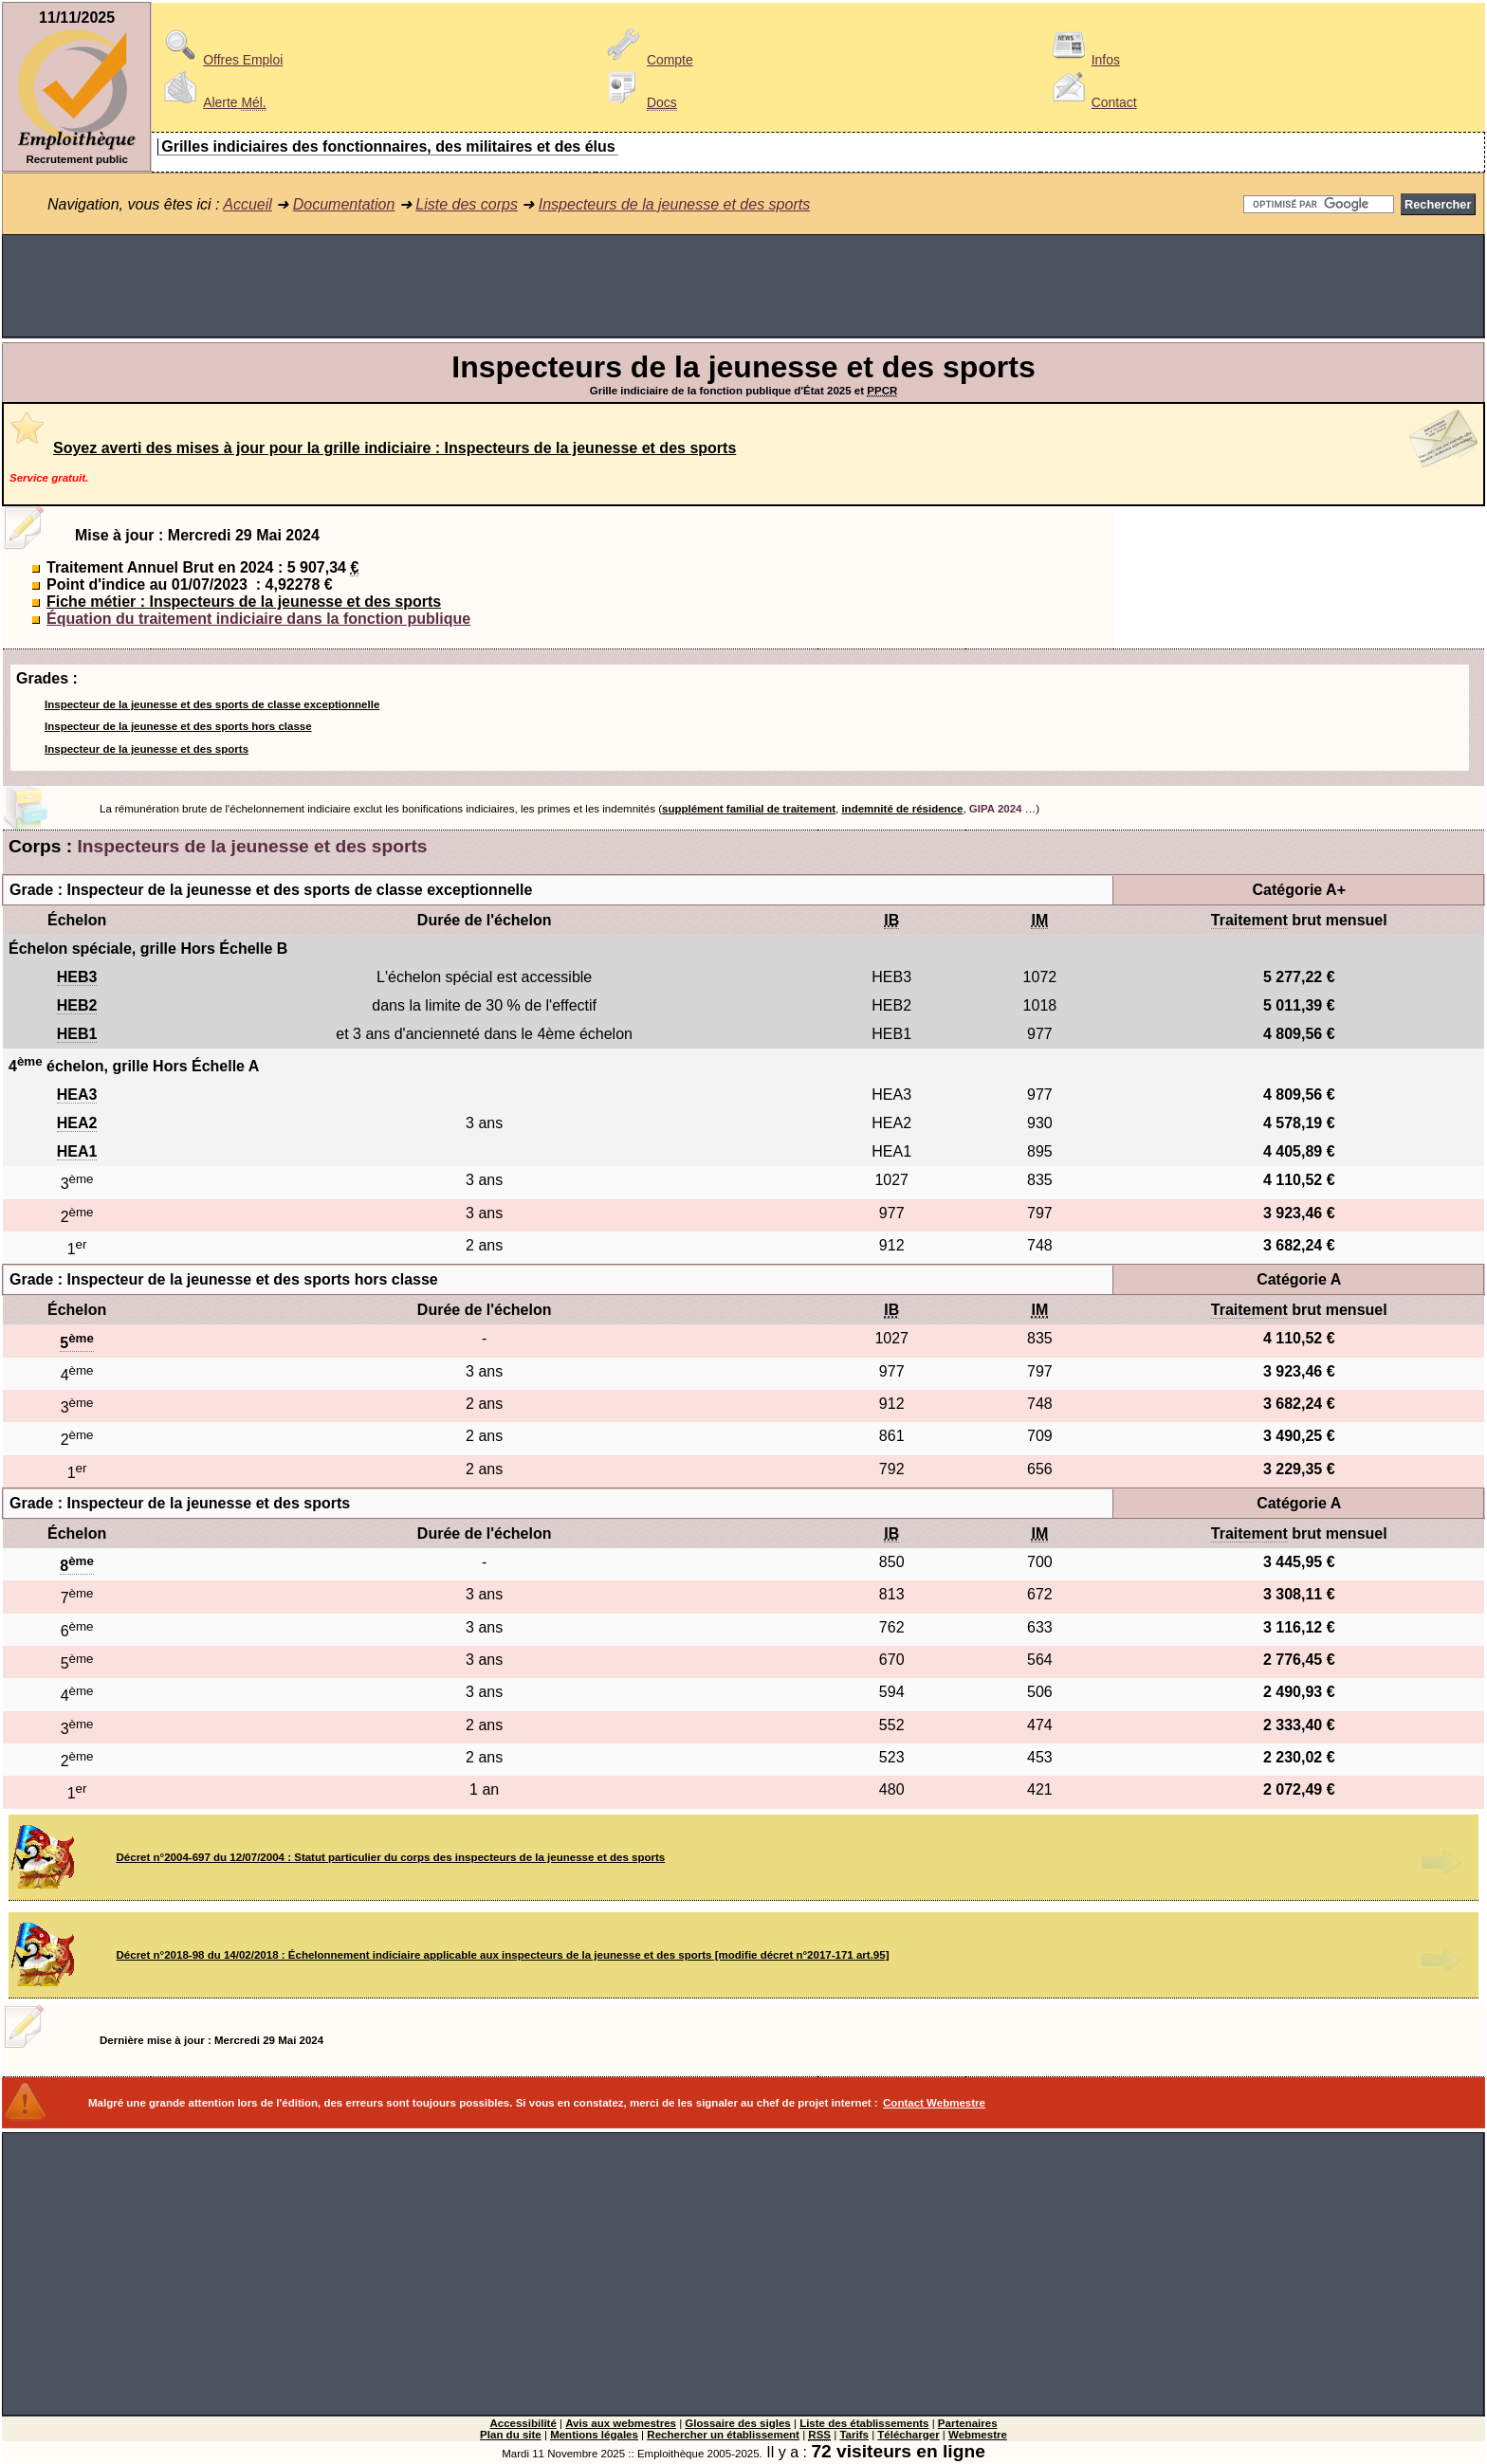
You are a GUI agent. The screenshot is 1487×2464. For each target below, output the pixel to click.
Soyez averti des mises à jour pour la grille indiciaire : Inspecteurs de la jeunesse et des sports (394, 448)
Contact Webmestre (934, 2102)
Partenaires (968, 2423)
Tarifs (854, 2434)
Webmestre (977, 2434)
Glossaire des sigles (737, 2423)
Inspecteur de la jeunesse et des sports (146, 749)
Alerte (211, 102)
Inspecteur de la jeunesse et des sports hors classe (178, 726)
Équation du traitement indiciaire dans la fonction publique (258, 619)
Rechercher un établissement (723, 2434)
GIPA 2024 (995, 808)
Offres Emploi (220, 59)
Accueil (247, 204)
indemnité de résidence (902, 808)
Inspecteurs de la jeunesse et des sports (674, 204)
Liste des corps (466, 204)
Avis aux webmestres (620, 2423)
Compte (647, 59)
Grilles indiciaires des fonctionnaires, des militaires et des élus (388, 146)
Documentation (344, 204)
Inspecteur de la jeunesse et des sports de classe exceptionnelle (212, 704)
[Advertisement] (743, 286)
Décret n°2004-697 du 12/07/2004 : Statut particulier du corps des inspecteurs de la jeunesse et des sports (391, 1857)
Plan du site (511, 2434)
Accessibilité (522, 2423)
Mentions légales (594, 2434)
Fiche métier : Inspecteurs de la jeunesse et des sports (243, 601)
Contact (1091, 102)
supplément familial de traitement (748, 808)
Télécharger (908, 2434)
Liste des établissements (863, 2423)
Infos (1083, 59)
